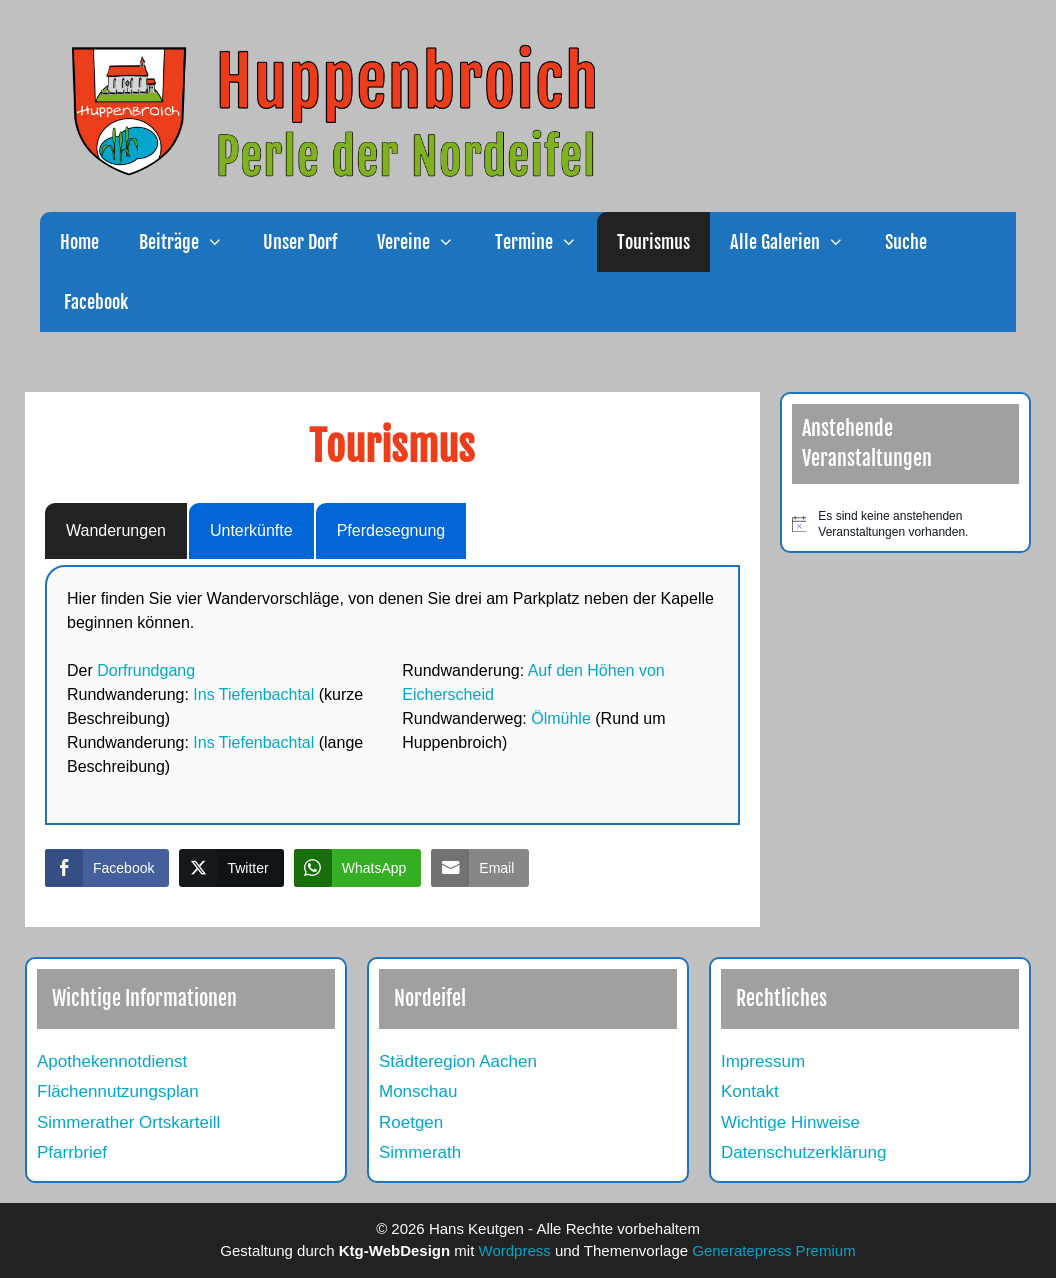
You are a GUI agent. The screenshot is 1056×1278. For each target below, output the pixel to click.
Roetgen (411, 1122)
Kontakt (750, 1091)
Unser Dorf (300, 242)
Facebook (94, 302)
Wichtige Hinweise (790, 1122)
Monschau (418, 1091)
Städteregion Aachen (458, 1061)
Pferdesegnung (391, 530)
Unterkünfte (251, 530)
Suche (906, 242)
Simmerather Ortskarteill (128, 1122)
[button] (221, 242)
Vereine (425, 242)
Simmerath (420, 1152)
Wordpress (515, 1250)
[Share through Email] (480, 868)
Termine (546, 242)
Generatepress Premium (773, 1250)
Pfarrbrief (72, 1152)
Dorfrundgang (146, 670)
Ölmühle (561, 718)
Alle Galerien (797, 242)
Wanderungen (116, 530)
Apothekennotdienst (112, 1061)
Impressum (763, 1061)
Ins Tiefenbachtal (253, 694)
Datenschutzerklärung (803, 1152)
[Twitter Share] (231, 868)
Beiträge (191, 242)
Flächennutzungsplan (118, 1091)
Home (79, 242)
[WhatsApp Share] (358, 868)
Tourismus (653, 242)
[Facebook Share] (107, 868)
